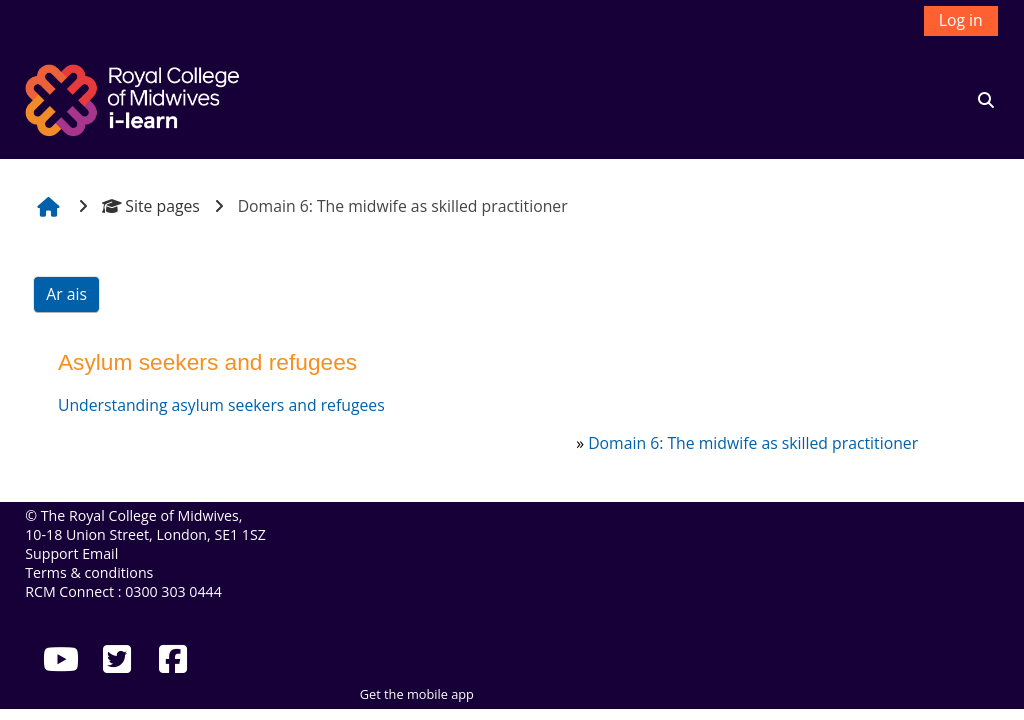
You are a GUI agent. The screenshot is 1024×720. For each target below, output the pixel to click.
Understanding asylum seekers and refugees (221, 405)
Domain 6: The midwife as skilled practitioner (753, 443)
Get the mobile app (417, 694)
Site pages (151, 206)
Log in (961, 20)
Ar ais (66, 294)
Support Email (71, 553)
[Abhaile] (135, 98)
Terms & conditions (89, 572)
